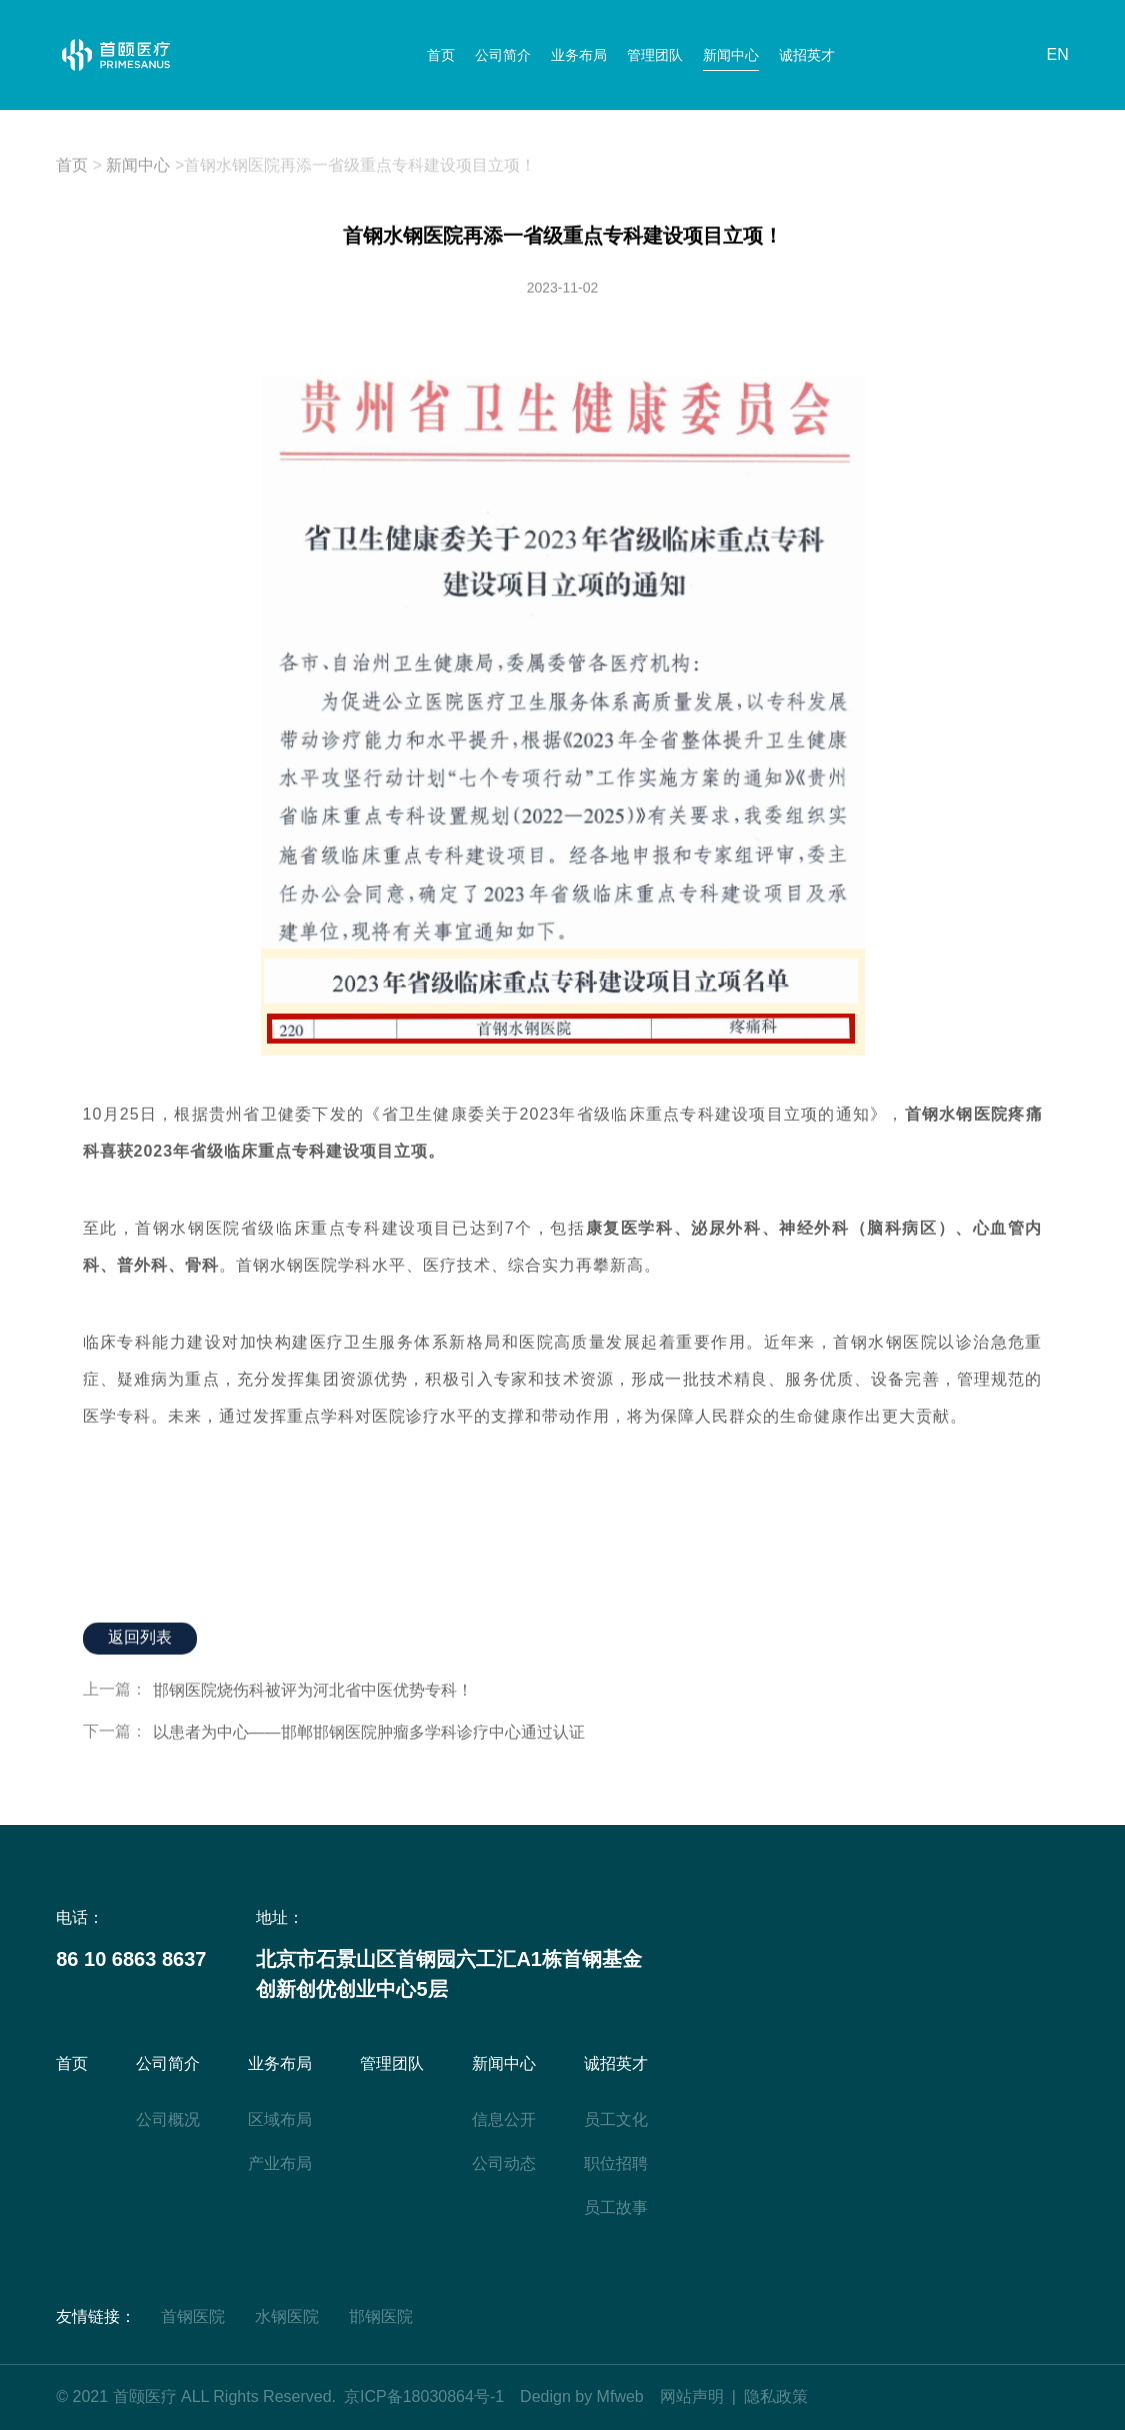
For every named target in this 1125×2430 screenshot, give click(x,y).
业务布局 (579, 55)
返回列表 (140, 1638)
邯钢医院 (381, 2316)
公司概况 (168, 2119)
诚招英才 (807, 55)
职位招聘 (616, 2163)
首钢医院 (193, 2316)
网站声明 (692, 2396)
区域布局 (280, 2119)
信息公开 (504, 2119)
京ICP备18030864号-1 (424, 2396)
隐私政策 (776, 2396)
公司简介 (503, 55)
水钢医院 (287, 2316)
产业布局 (280, 2163)
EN (1058, 54)
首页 (441, 55)
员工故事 (616, 2207)
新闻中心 (731, 55)
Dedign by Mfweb (582, 2396)
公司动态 (504, 2163)
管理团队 (655, 55)
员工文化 (616, 2119)
